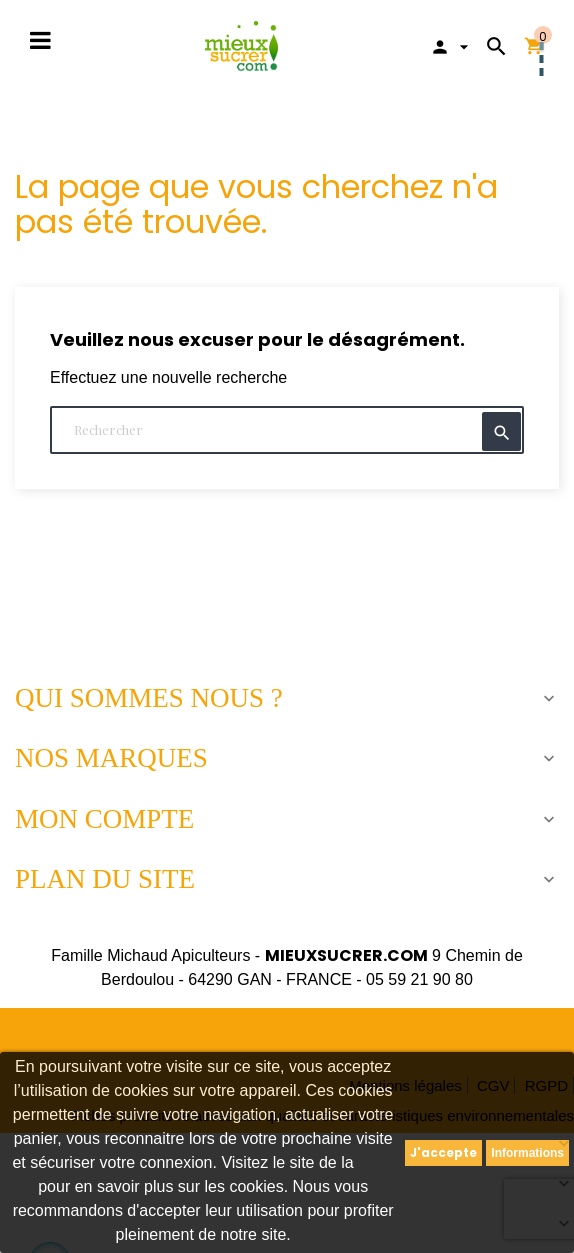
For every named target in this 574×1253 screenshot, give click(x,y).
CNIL (376, 1162)
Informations (527, 1153)
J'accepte (443, 1152)
